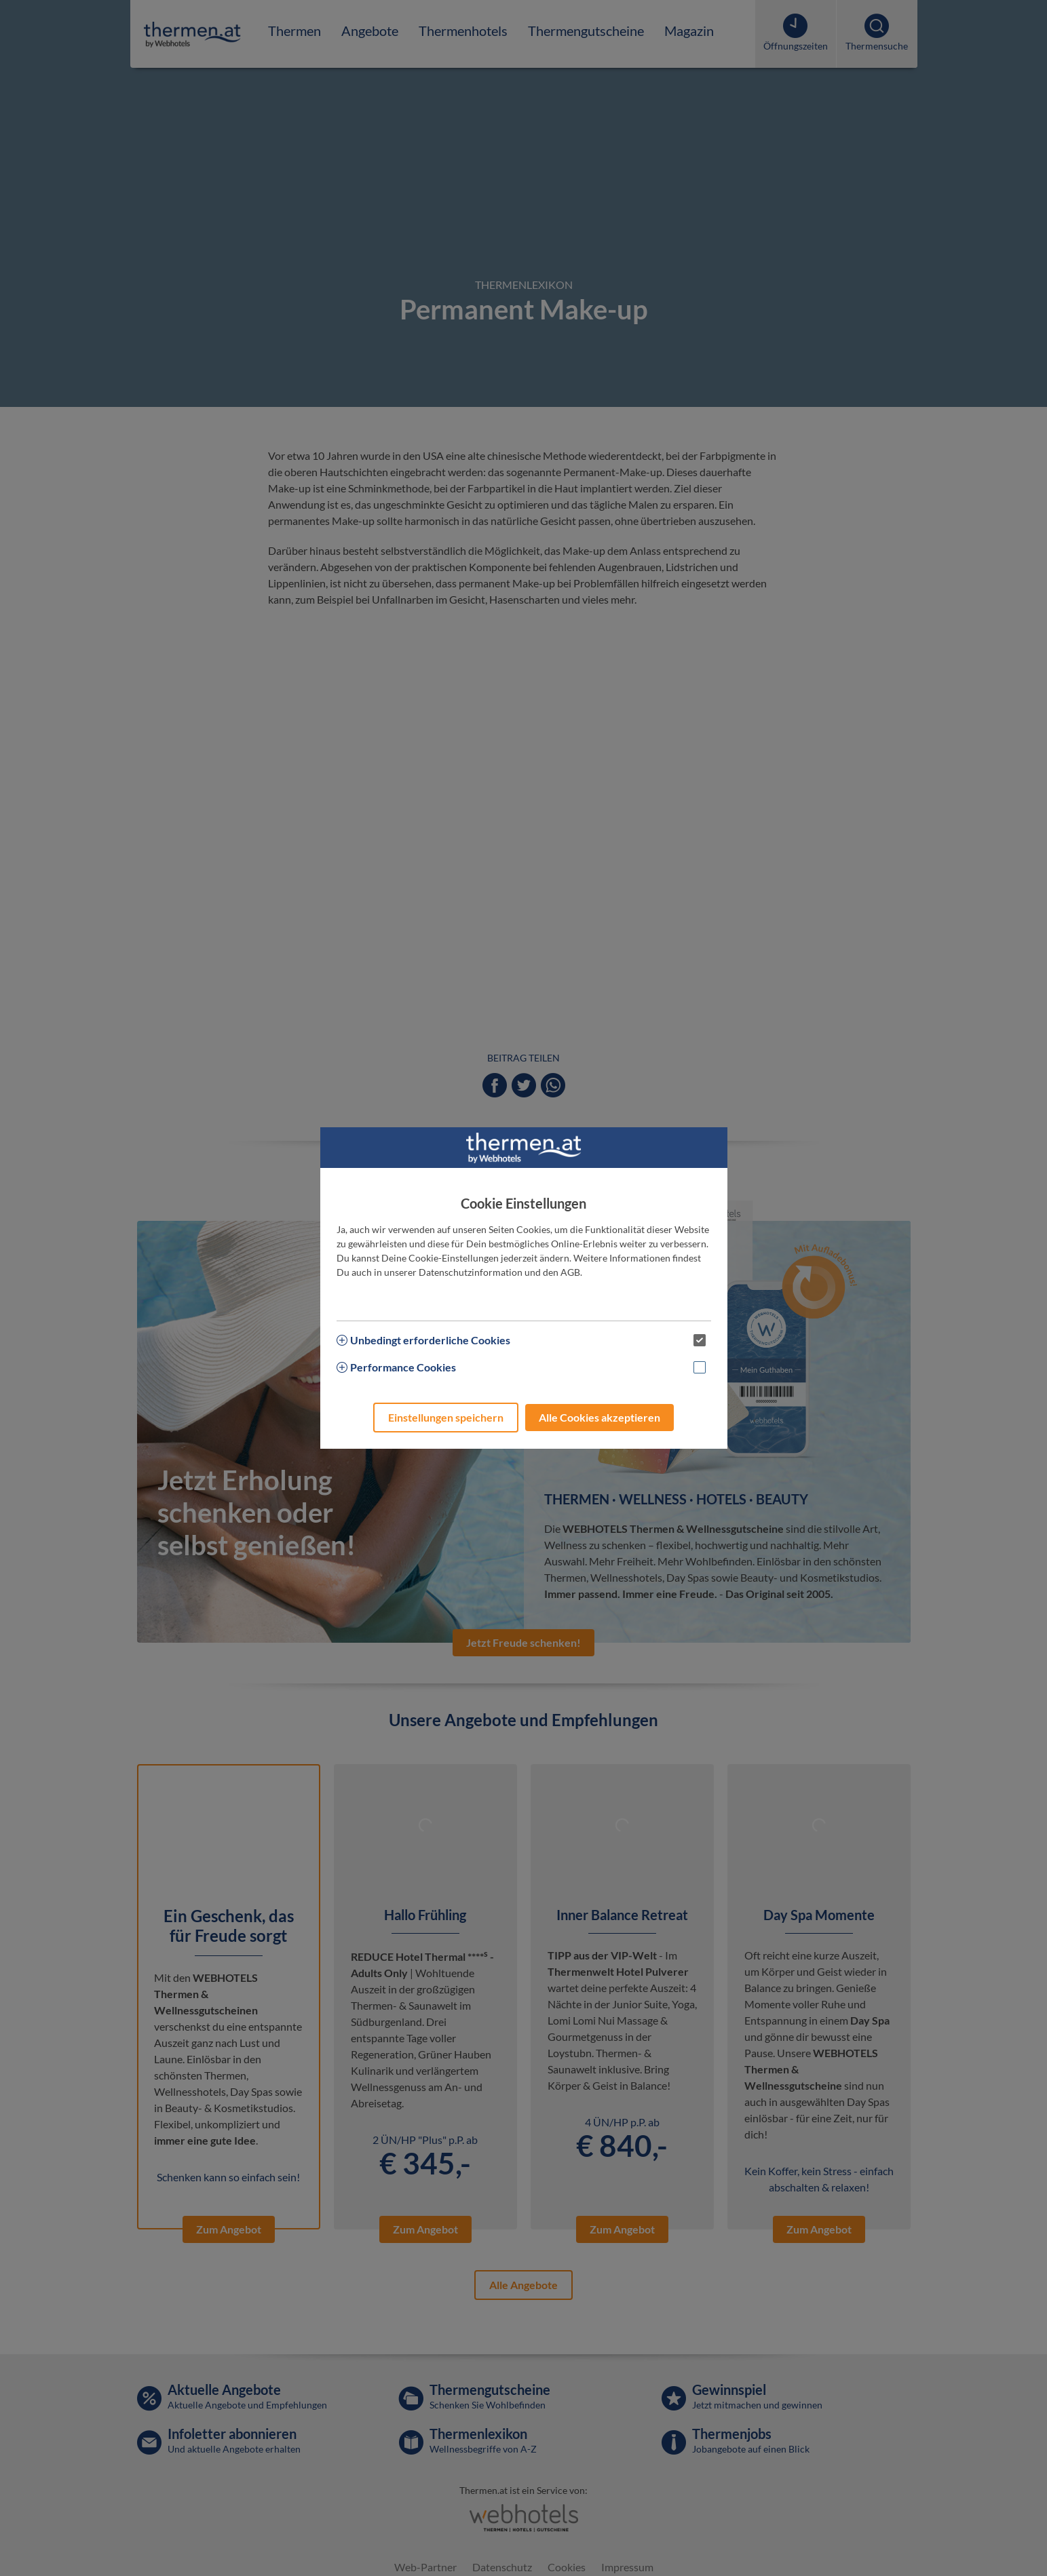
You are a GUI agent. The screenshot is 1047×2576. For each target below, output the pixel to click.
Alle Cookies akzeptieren (599, 1417)
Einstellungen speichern (445, 1417)
